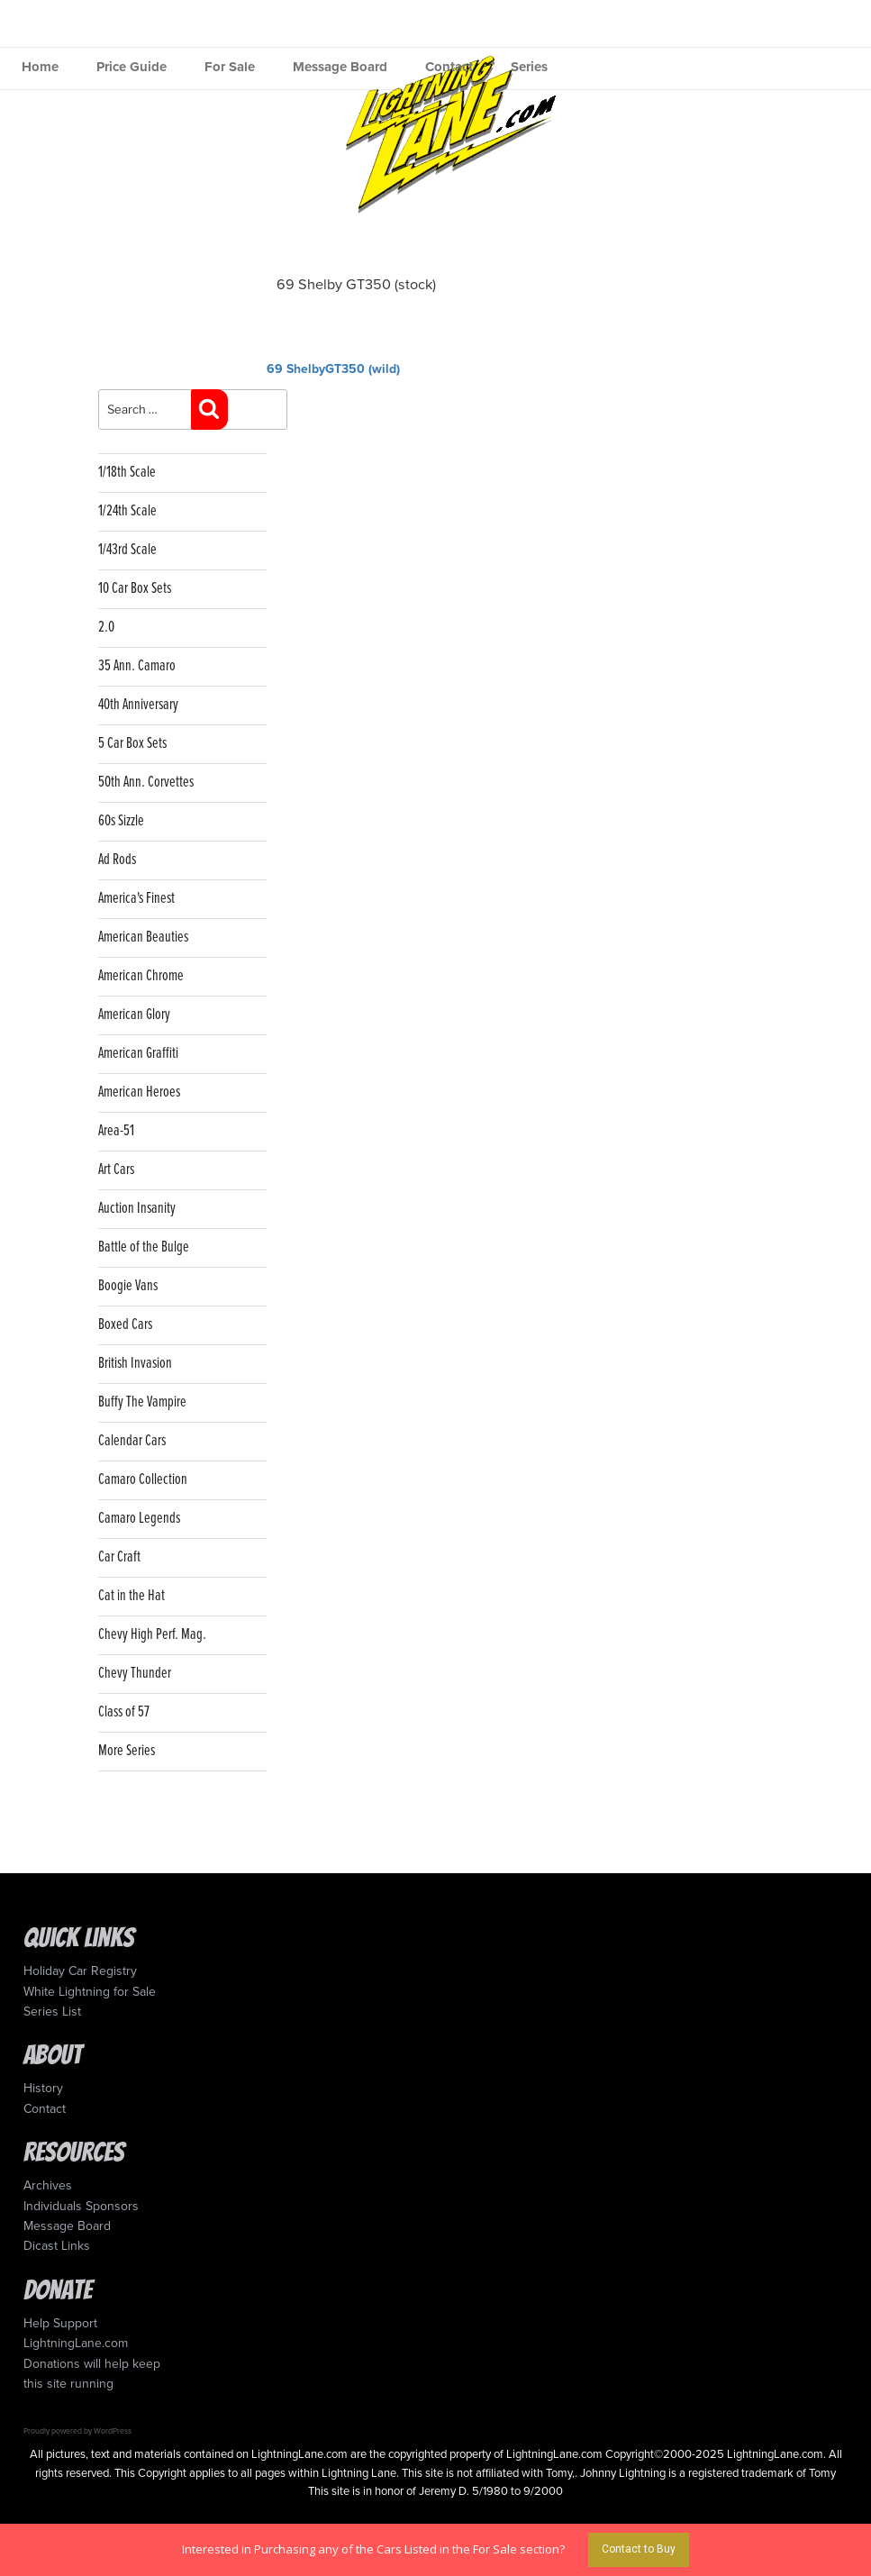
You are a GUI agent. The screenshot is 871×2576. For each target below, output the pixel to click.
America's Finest (136, 898)
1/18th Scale (127, 472)
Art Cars (116, 1170)
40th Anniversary (138, 705)
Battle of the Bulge (143, 1247)
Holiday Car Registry (80, 1971)
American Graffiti (138, 1053)
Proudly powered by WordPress (77, 2430)
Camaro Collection (142, 1480)
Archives (47, 2185)
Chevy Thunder (134, 1673)
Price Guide (131, 67)
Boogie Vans (128, 1286)
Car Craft (119, 1557)
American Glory (134, 1015)
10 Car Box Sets (134, 588)
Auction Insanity (137, 1208)
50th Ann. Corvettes (146, 782)
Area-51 (116, 1131)
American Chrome (141, 976)
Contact (449, 67)
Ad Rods (117, 860)
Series (529, 67)
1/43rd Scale (127, 550)
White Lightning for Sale (89, 1991)
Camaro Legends (139, 1518)
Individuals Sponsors (81, 2206)
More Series (126, 1751)
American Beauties (143, 937)
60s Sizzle (121, 821)
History (43, 2088)
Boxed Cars (125, 1325)
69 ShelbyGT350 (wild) (333, 369)
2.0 (106, 627)
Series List (52, 2011)
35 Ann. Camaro (137, 666)
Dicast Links (56, 2245)
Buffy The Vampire (142, 1402)
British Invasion (135, 1363)
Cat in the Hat (131, 1596)
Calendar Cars (132, 1441)
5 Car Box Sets (132, 743)
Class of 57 (124, 1712)
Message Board (340, 67)
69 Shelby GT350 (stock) (356, 285)
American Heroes (139, 1092)
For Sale (229, 67)
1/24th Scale (127, 511)
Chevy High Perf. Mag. (152, 1635)
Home (40, 67)
